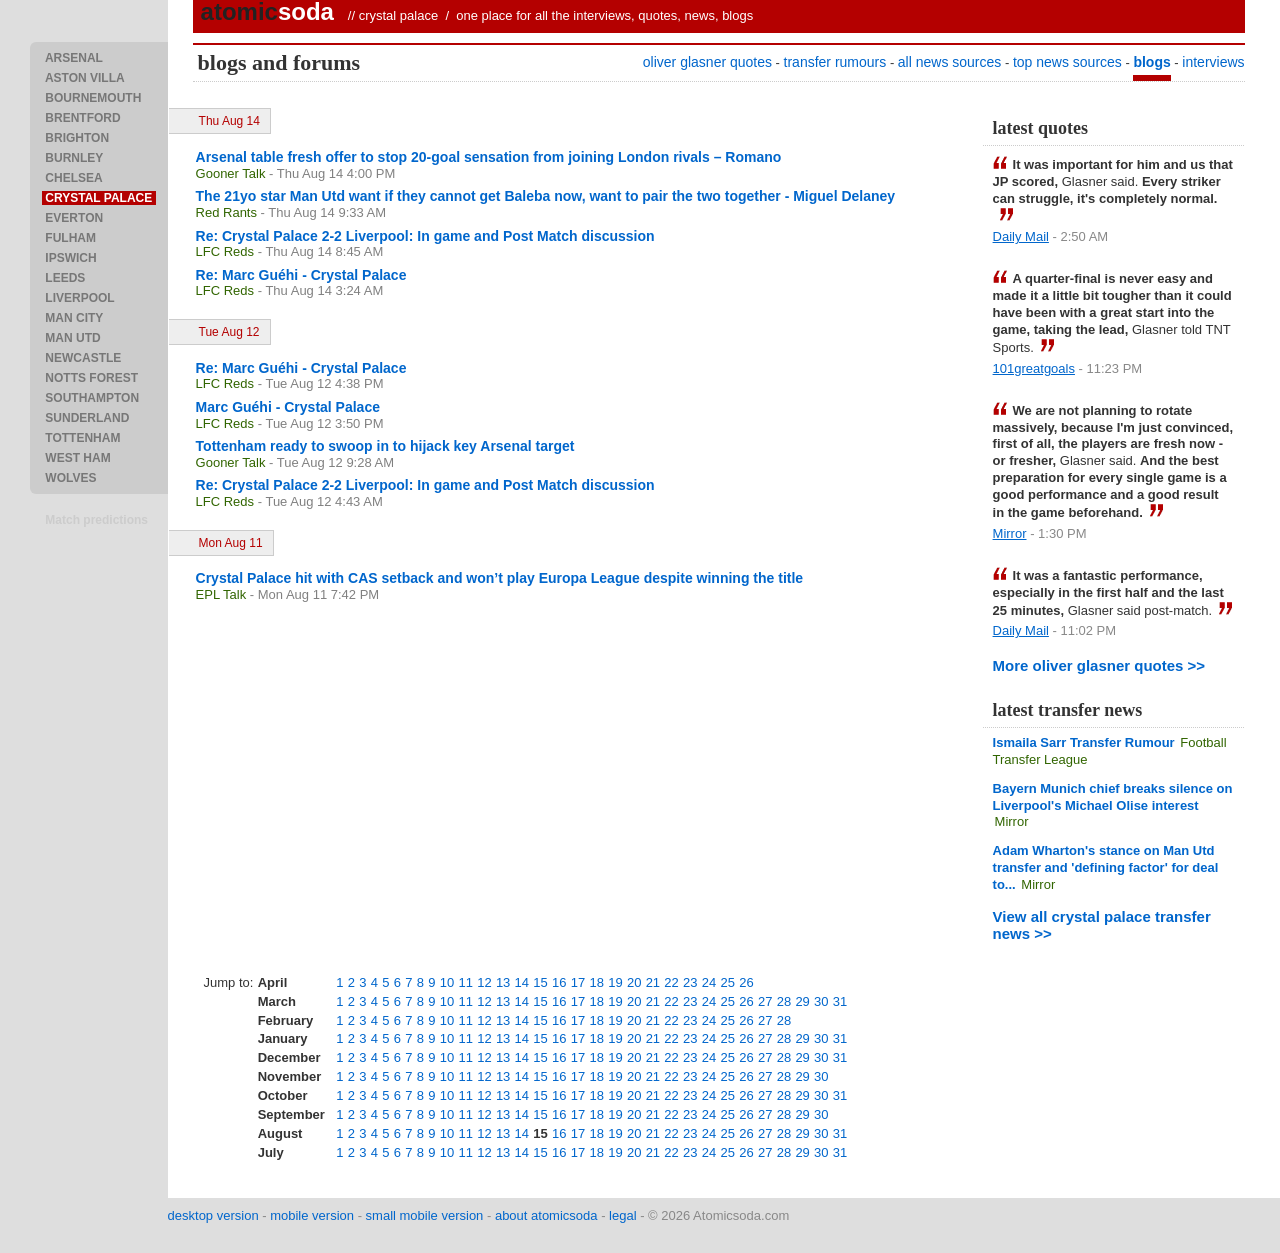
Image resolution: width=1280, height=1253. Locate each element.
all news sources (950, 62)
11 (465, 982)
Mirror (1010, 533)
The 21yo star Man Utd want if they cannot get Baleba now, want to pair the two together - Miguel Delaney (546, 196)
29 (802, 1001)
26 (746, 982)
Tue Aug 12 (229, 332)
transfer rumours (835, 62)
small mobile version (425, 1215)
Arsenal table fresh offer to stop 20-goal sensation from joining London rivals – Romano (489, 157)
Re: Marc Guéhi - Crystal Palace (301, 275)
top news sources (1067, 62)
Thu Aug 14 (229, 121)
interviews (1213, 62)
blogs (1151, 62)
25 (728, 982)
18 (596, 982)
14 (522, 982)
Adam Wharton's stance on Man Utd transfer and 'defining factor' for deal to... (1106, 867)
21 (653, 982)
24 (709, 982)
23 (690, 982)
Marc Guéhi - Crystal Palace (288, 407)
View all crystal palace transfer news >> (1102, 925)
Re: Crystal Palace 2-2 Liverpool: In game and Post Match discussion (425, 236)
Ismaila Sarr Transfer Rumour (1084, 742)
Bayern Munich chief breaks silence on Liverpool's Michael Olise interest (1113, 797)
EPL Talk (221, 594)
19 (615, 982)
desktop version (213, 1215)
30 (821, 1001)
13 (503, 982)
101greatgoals (1034, 368)
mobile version (312, 1215)
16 (559, 982)
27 (765, 1001)
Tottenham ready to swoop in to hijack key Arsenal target (385, 446)
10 (447, 982)
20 (634, 982)
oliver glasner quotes (707, 62)
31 (840, 1001)
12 (484, 982)
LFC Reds (225, 251)
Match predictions (96, 520)
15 (540, 982)
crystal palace (398, 15)
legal (622, 1215)
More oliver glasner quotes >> (1099, 665)
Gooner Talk (231, 173)
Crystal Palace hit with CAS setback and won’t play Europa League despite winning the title (500, 578)
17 (578, 982)
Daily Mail (1021, 236)
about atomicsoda (546, 1215)
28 (784, 1001)
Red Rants (226, 212)
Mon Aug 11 (231, 543)
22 (671, 982)
